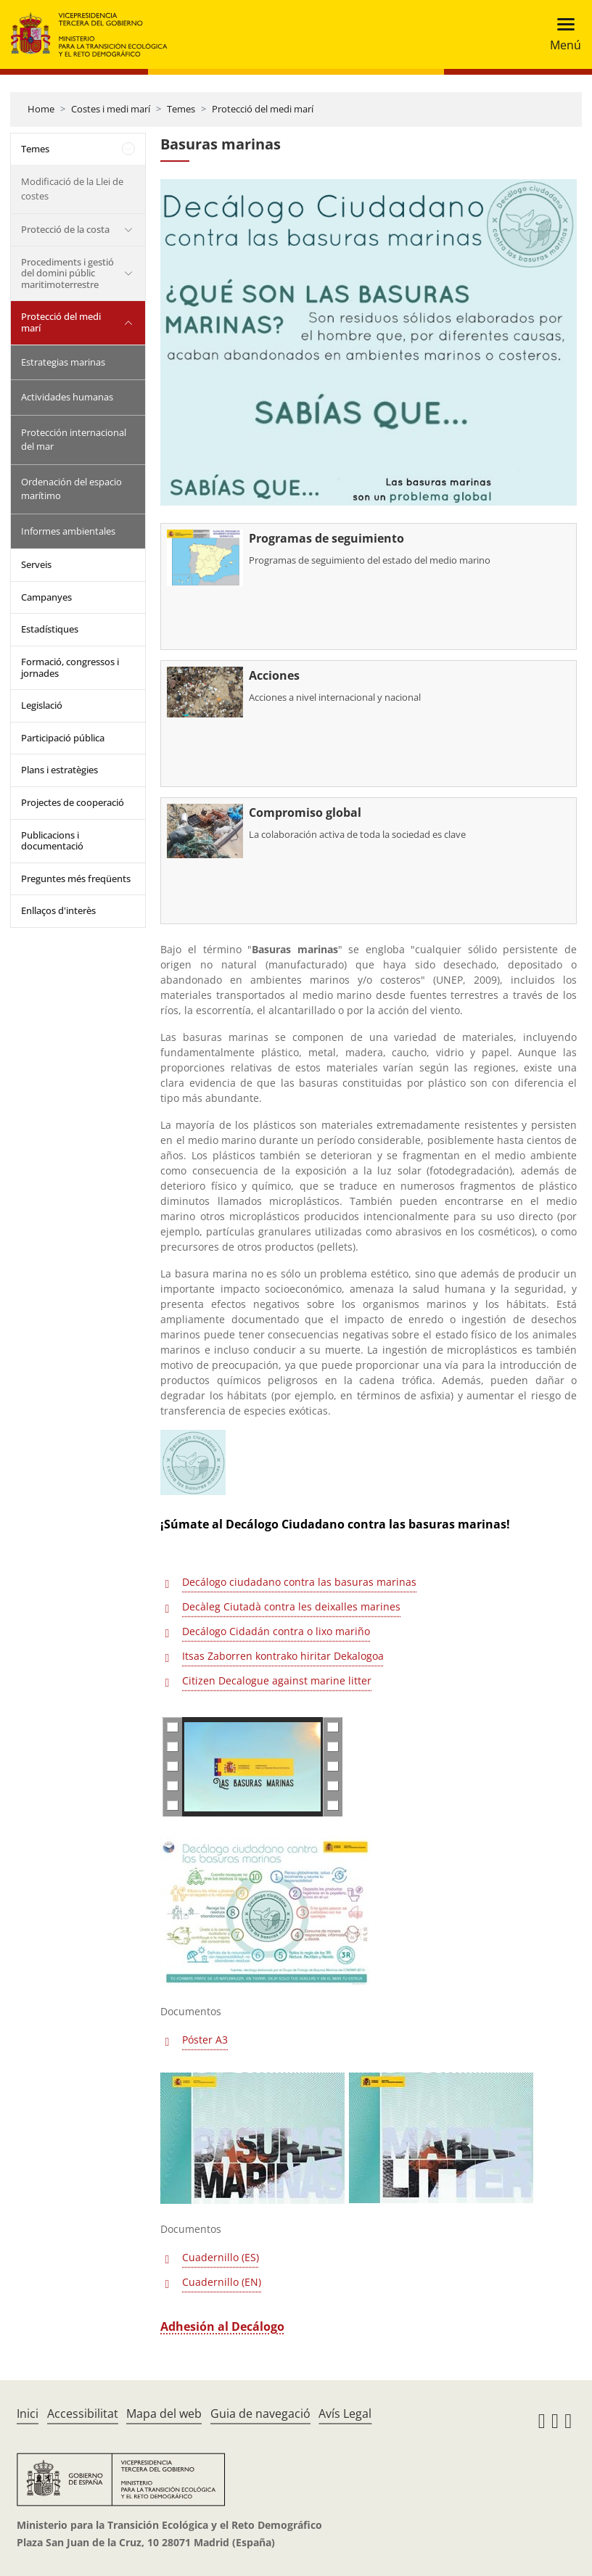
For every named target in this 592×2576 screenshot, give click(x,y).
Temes (181, 108)
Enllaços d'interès (58, 910)
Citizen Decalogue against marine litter (276, 1680)
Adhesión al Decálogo (222, 2326)
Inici (27, 2413)
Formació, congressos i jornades (70, 667)
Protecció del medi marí (262, 108)
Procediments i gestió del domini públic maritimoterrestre (67, 273)
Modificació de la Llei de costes (72, 188)
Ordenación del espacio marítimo (71, 489)
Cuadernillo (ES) (220, 2257)
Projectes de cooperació (72, 802)
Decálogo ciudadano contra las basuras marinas (299, 1582)
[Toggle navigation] (561, 34)
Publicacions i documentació (52, 840)
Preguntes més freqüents (76, 878)
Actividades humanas (67, 396)
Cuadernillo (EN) (221, 2282)
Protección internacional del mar (73, 439)
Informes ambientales (68, 531)
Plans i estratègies (59, 769)
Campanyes (46, 597)
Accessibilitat (82, 2413)
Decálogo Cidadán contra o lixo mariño (276, 1631)
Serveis (36, 564)
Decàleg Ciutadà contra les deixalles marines (291, 1606)
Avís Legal (344, 2413)
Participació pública (62, 737)
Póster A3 (205, 2039)
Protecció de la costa (65, 229)
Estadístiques (49, 628)
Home (41, 108)
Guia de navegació (260, 2413)
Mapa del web (164, 2413)
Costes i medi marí (110, 108)
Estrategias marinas (63, 362)
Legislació (41, 705)
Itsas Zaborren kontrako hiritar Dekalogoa (283, 1656)
